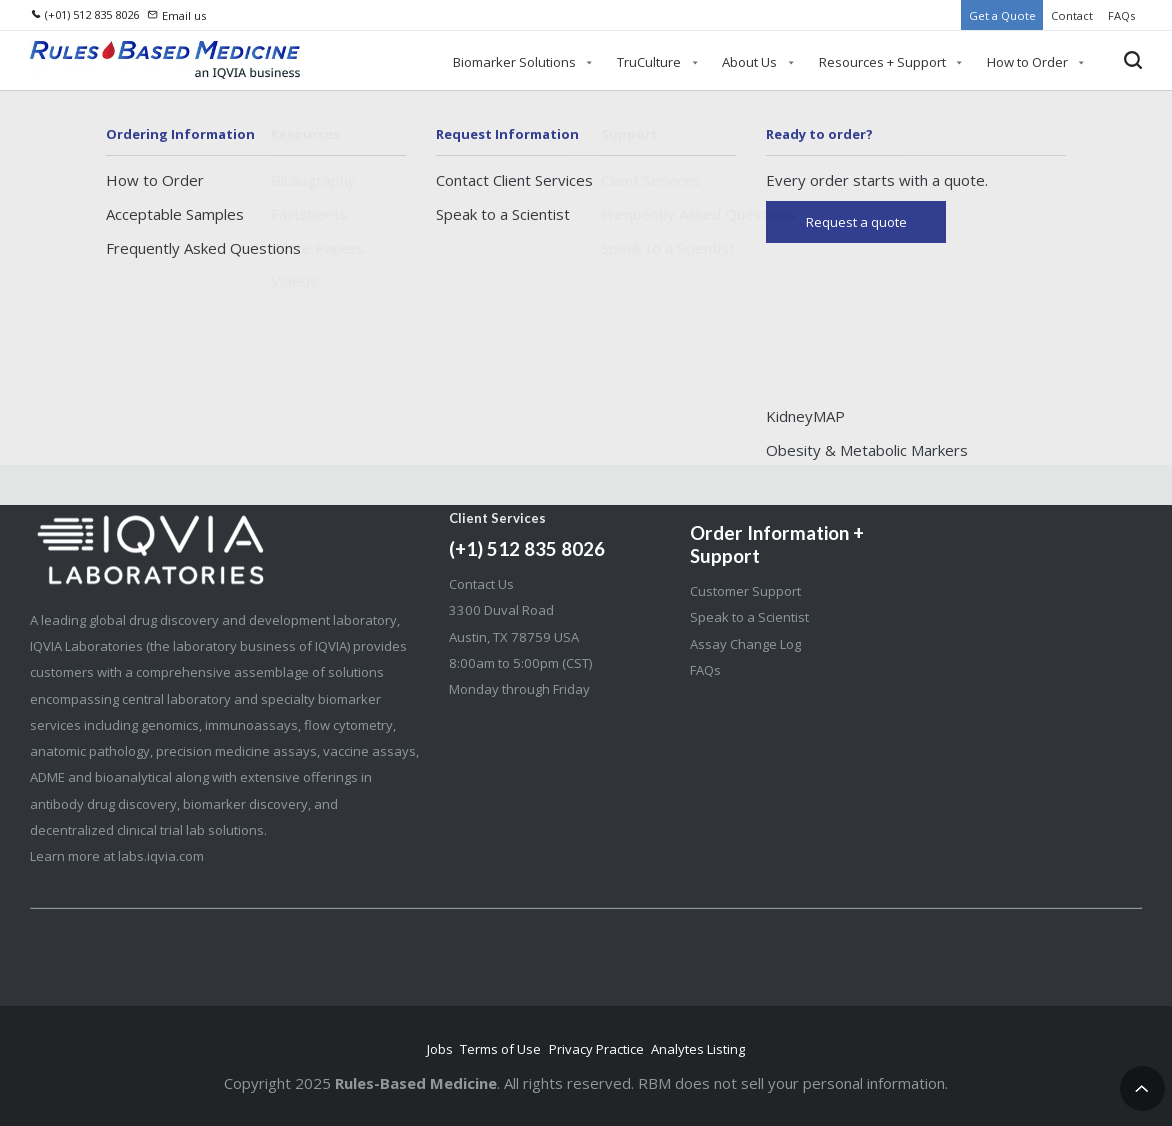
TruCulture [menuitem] (649, 62)
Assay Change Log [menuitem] (745, 644)
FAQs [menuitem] (1121, 15)
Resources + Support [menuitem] (882, 62)
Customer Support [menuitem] (745, 591)
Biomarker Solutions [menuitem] (514, 62)
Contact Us (481, 584)
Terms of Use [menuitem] (500, 1049)
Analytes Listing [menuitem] (698, 1049)
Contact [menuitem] (1072, 15)
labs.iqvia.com (161, 856)
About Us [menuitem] (749, 62)
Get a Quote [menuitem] (1002, 15)
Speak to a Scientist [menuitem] (749, 617)
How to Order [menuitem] (1027, 62)
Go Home (586, 354)
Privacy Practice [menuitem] (596, 1049)
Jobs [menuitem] (440, 1049)
